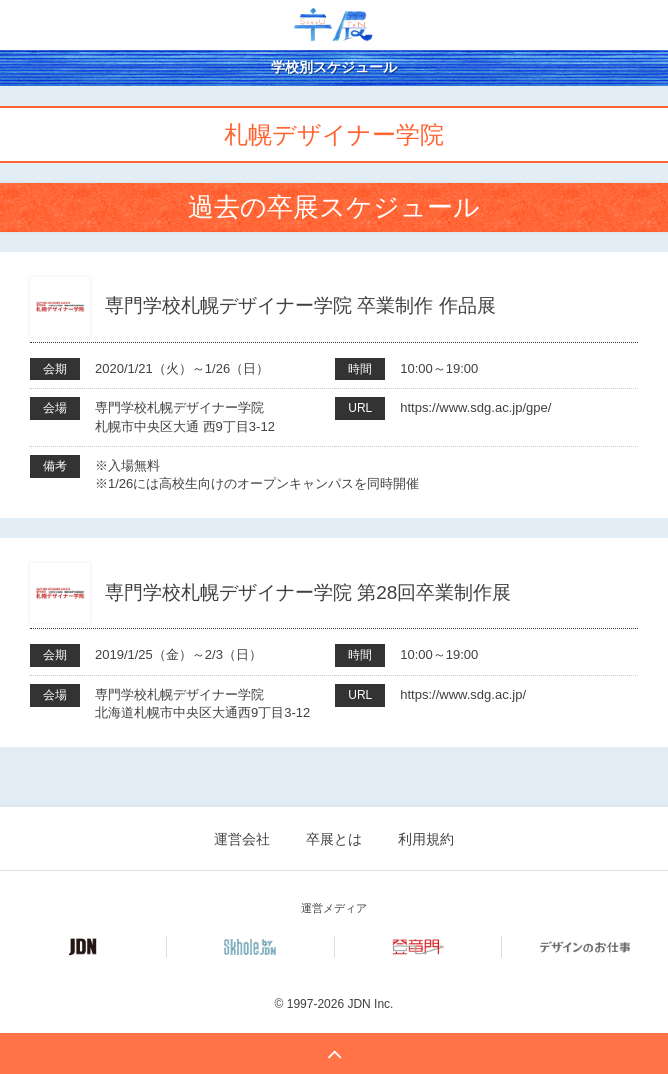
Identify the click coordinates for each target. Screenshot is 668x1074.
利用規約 (426, 839)
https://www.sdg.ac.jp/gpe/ (475, 407)
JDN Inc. (370, 1004)
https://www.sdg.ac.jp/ (463, 694)
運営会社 (242, 839)
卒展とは (334, 839)
